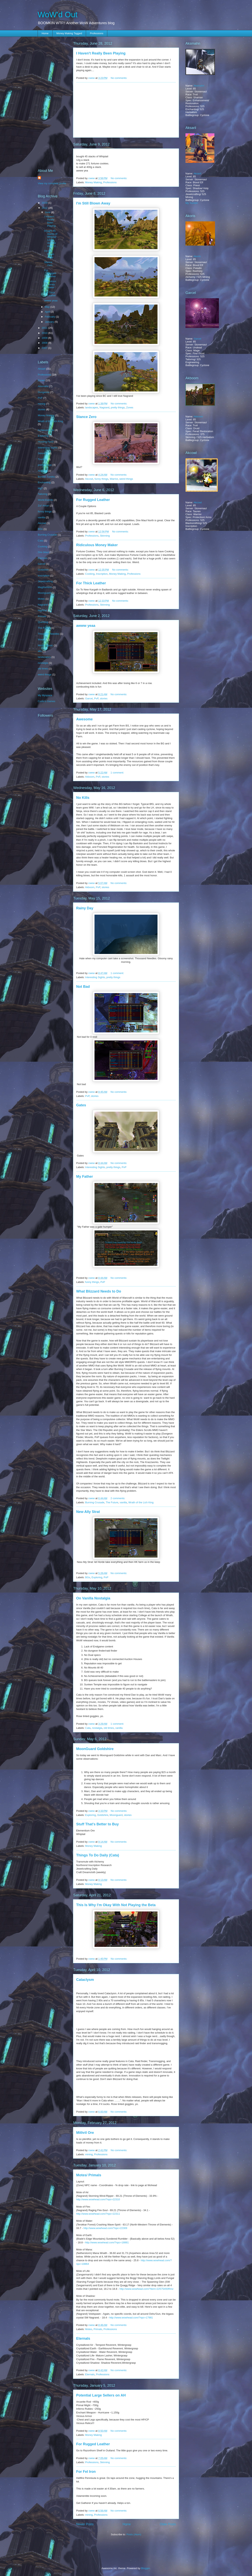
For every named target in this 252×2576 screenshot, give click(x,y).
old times (109, 1727)
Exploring (97, 1577)
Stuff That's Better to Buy (97, 1824)
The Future (112, 1502)
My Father (84, 1176)
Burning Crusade (95, 1502)
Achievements (46, 430)
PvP (96, 698)
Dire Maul (43, 552)
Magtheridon (45, 587)
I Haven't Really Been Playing (100, 53)
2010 (45, 332)
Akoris (197, 256)
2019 (45, 202)
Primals (98, 2329)
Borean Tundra (46, 476)
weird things (126, 478)
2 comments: (118, 1498)
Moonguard (116, 1815)
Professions (96, 33)
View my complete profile (52, 183)
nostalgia (97, 1727)
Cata (88, 1727)
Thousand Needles (48, 633)
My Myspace (45, 695)
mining (89, 2154)
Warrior (114, 478)
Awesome (84, 719)
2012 (45, 207)
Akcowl (89, 478)
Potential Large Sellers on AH (101, 2395)
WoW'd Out (58, 14)
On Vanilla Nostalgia (93, 1598)
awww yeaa (85, 626)
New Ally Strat (88, 1512)
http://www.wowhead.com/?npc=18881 (107, 2242)
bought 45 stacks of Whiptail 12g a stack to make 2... (50, 238)
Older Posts (168, 2524)
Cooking (90, 573)
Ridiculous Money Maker (97, 545)
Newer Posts (85, 2524)
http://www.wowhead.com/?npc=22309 (105, 2228)
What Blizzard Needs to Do (98, 1291)
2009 (45, 337)
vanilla (123, 1502)
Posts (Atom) (133, 2534)
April (48, 311)
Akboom (89, 776)
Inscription (101, 573)
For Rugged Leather (93, 500)
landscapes (91, 407)
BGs (87, 1577)
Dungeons (43, 392)
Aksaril (41, 368)
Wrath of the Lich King (141, 1502)
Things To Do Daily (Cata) (97, 1855)
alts (40, 651)
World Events (45, 499)
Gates (81, 1105)
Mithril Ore (85, 2133)
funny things (101, 478)
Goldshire (102, 1815)
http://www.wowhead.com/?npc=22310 (98, 2199)
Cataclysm (85, 1980)
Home (45, 33)
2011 (45, 327)
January (50, 321)
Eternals (83, 2338)
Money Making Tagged (69, 33)
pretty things (118, 407)
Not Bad (83, 987)
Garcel (89, 698)
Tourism (42, 459)
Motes (88, 2329)
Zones (129, 407)
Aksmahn (43, 386)
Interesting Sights (95, 977)
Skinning (105, 535)
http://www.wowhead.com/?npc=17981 (131, 2317)
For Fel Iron (86, 2472)
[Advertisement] (126, 109)
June (48, 212)
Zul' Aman (43, 505)
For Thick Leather (91, 583)
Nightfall (42, 610)
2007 (45, 347)
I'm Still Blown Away (93, 203)
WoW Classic (45, 645)
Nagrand (104, 407)
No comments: (119, 77)
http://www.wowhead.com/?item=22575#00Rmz (146, 2288)
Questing (43, 622)
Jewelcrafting (45, 581)
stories (103, 698)
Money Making (93, 182)
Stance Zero (86, 417)
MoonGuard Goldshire (95, 1749)
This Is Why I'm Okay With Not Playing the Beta (116, 1905)
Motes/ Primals (88, 2175)
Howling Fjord (45, 441)
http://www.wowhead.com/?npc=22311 (98, 2213)
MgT (40, 488)
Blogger (145, 2568)
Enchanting (44, 482)
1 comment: (118, 772)
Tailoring (42, 494)
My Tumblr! (191, 203)
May (47, 306)
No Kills (82, 798)
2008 (45, 342)
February (50, 316)
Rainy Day (84, 908)
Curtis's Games (46, 701)
